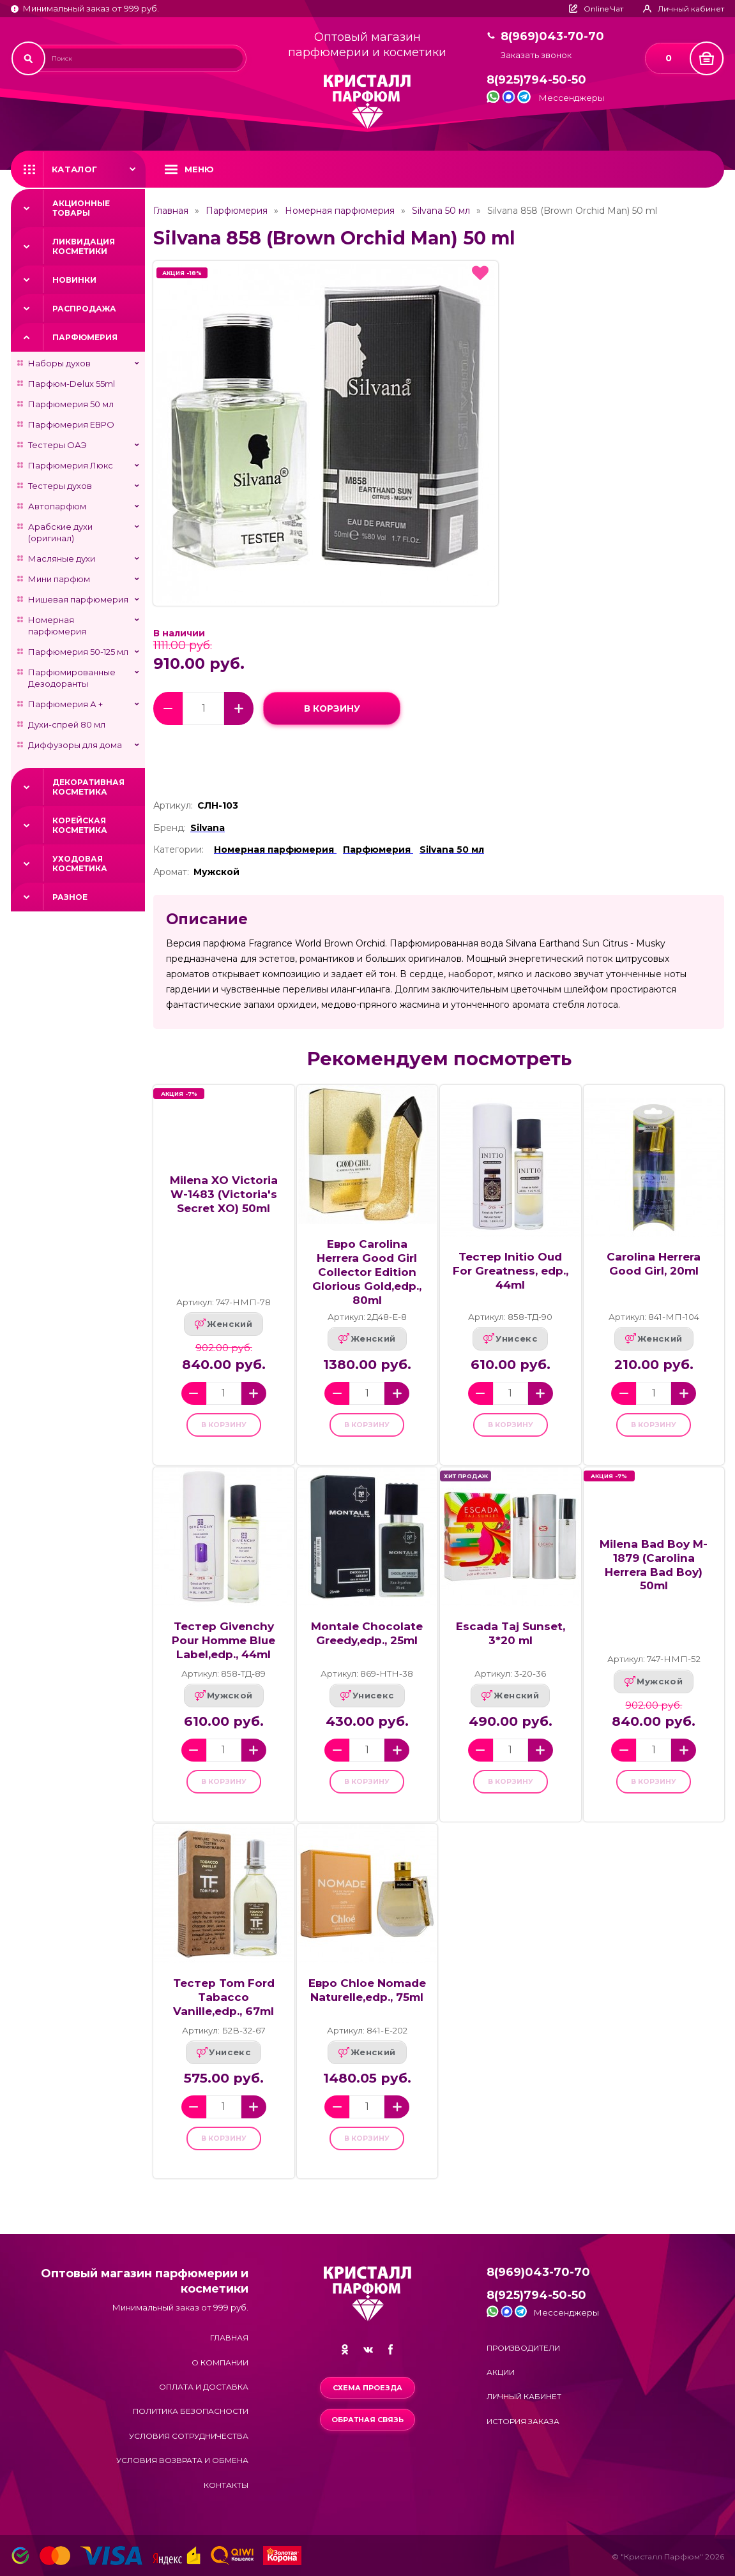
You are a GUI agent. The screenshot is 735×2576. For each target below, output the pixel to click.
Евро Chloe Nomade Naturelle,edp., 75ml (367, 2005)
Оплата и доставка (203, 2387)
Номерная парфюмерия (57, 625)
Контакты (226, 2485)
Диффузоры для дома (75, 745)
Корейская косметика (79, 825)
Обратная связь (367, 2419)
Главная (170, 211)
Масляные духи (61, 558)
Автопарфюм (57, 506)
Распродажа (84, 308)
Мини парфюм (59, 579)
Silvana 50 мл (441, 211)
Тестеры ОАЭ (57, 445)
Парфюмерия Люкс (70, 465)
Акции (501, 2372)
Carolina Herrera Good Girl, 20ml (654, 1263)
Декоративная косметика (88, 787)
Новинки (74, 280)
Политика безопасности (190, 2411)
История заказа (523, 2421)
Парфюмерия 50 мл (71, 404)
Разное (69, 897)
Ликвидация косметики (83, 246)
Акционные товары (81, 208)
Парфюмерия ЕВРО (71, 424)
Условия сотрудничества (188, 2436)
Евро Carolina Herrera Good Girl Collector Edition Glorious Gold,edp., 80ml (366, 1272)
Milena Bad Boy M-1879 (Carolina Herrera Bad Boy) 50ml (654, 1572)
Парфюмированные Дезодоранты (72, 678)
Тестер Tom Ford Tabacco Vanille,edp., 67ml (224, 2012)
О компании (220, 2362)
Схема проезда (367, 2387)
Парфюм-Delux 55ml (71, 383)
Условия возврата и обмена (182, 2460)
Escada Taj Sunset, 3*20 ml (510, 1640)
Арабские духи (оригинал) (60, 532)
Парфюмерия (84, 337)
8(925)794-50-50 (536, 80)
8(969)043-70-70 (552, 36)
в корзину (331, 708)
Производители (523, 2348)
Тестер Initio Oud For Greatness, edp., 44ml (510, 1270)
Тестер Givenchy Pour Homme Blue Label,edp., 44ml (223, 1647)
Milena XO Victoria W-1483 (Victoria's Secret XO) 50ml (224, 1194)
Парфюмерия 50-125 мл (78, 652)
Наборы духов (59, 363)
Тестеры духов (60, 486)
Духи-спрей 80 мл (66, 724)
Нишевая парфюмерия (78, 599)
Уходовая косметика (79, 863)
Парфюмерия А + (65, 704)
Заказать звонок (536, 55)
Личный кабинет (524, 2396)
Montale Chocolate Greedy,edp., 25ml (367, 1640)
